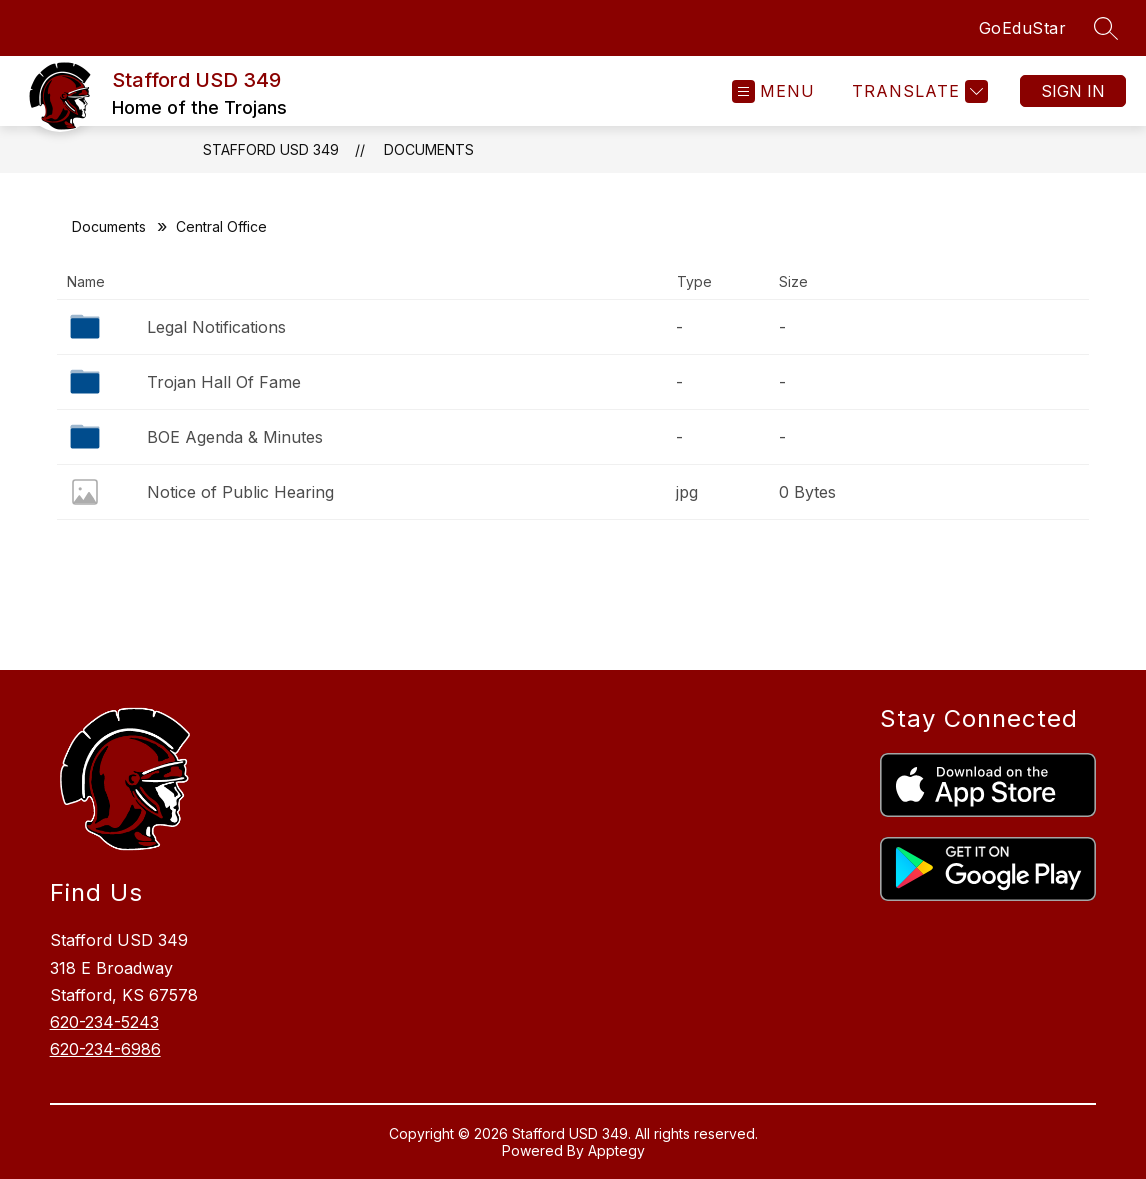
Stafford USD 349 (271, 149)
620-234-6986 (105, 1049)
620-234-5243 (104, 1022)
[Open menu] (773, 91)
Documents (429, 149)
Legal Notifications (216, 327)
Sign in (1073, 91)
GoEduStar (1023, 28)
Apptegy (616, 1150)
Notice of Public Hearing (240, 492)
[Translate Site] (917, 91)
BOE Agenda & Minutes (235, 437)
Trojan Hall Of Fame (224, 382)
